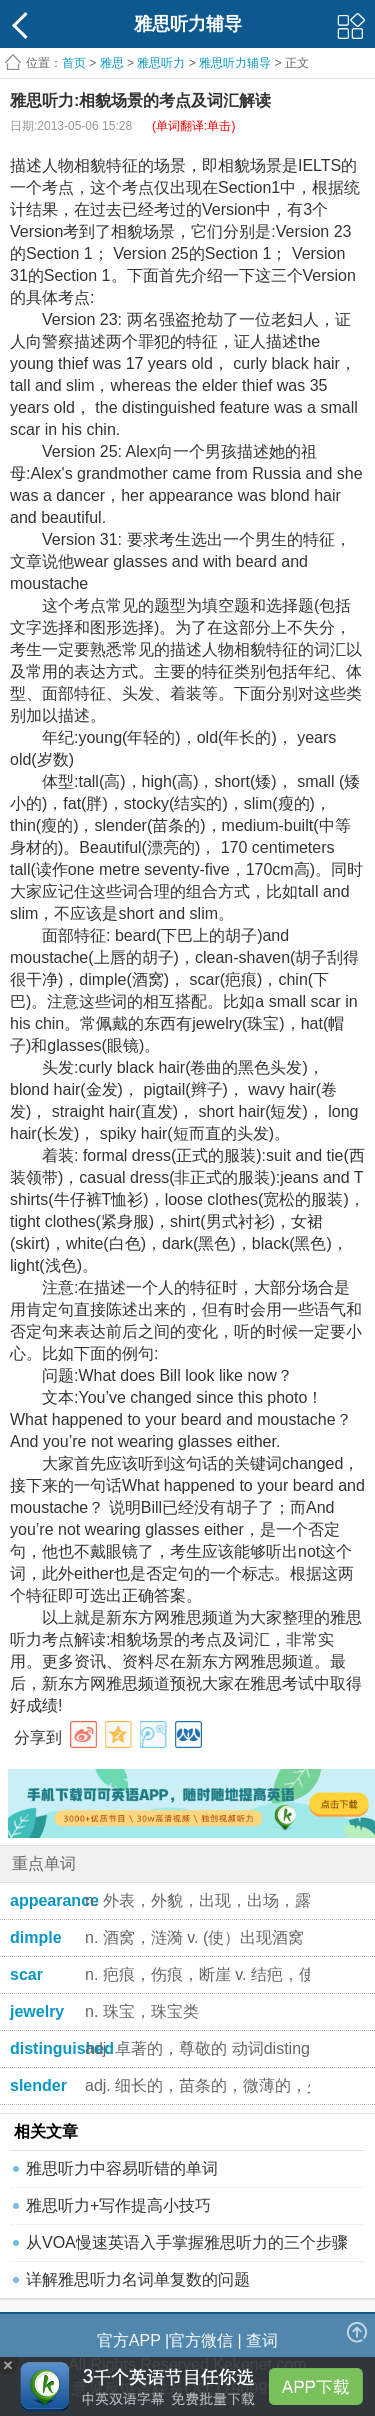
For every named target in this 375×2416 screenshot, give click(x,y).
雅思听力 (161, 63)
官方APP (129, 2340)
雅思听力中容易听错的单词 (122, 2168)
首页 (74, 63)
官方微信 (201, 2340)
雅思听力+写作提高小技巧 (118, 2205)
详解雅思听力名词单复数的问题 (138, 2279)
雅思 (112, 63)
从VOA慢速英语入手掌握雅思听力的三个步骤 (187, 2242)
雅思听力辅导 (235, 63)
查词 (262, 2340)
